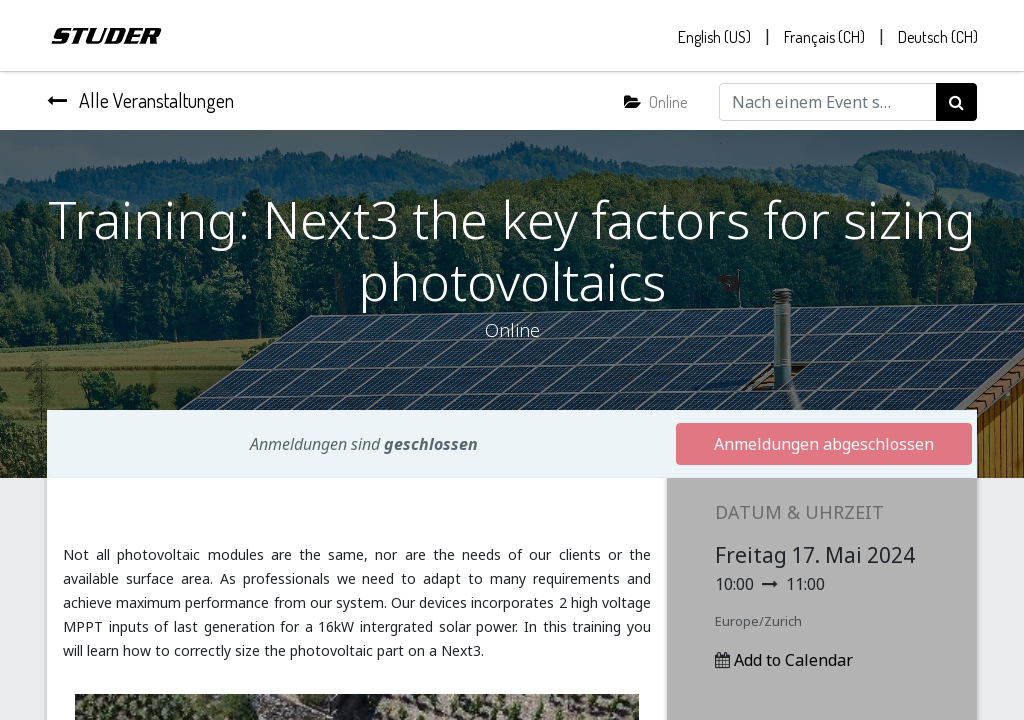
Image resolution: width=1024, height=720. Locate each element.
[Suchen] (956, 103)
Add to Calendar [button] (793, 661)
